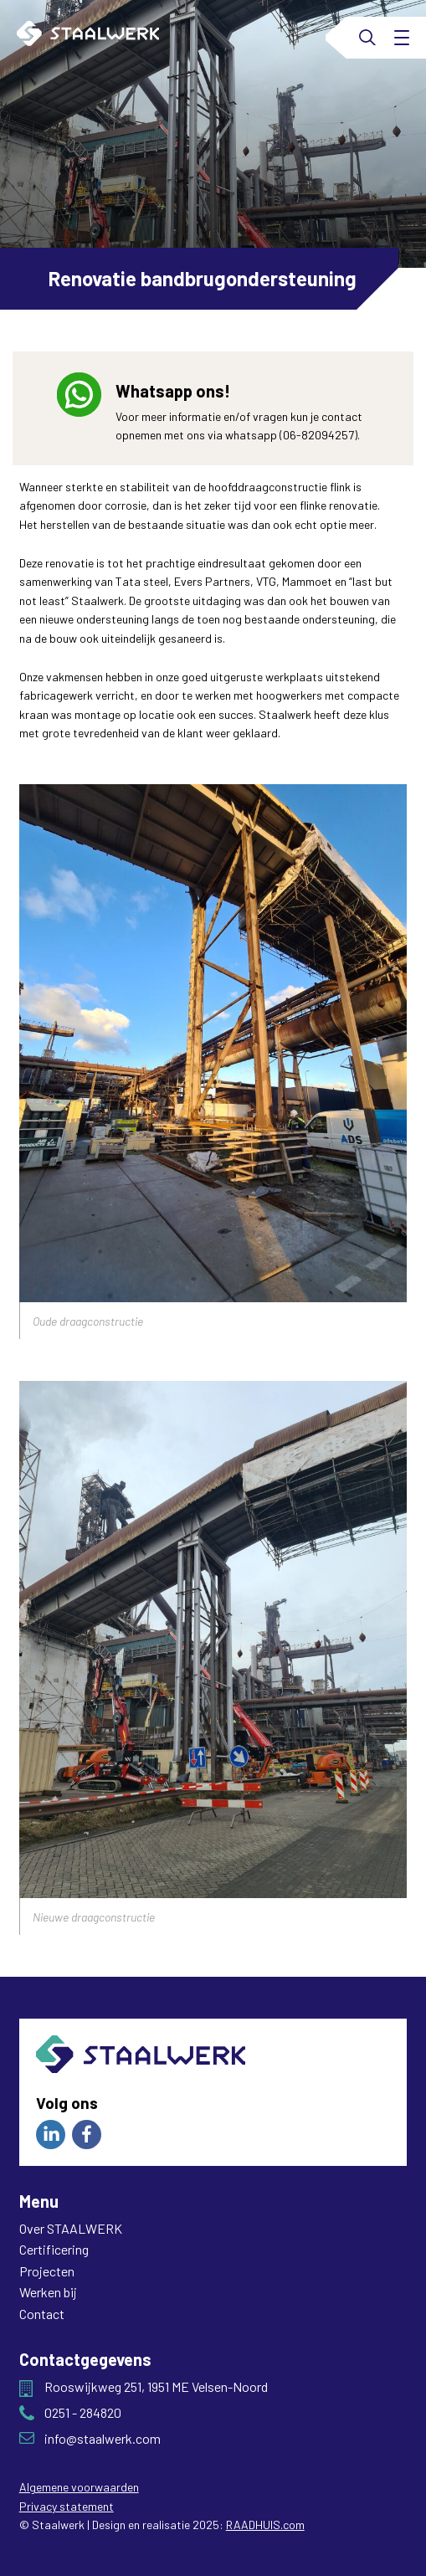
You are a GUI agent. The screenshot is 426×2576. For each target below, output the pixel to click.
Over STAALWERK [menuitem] (70, 2228)
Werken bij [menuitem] (48, 2292)
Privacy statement (66, 2506)
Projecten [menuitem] (46, 2271)
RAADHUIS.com (265, 2524)
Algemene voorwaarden (79, 2487)
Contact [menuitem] (41, 2314)
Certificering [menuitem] (54, 2249)
